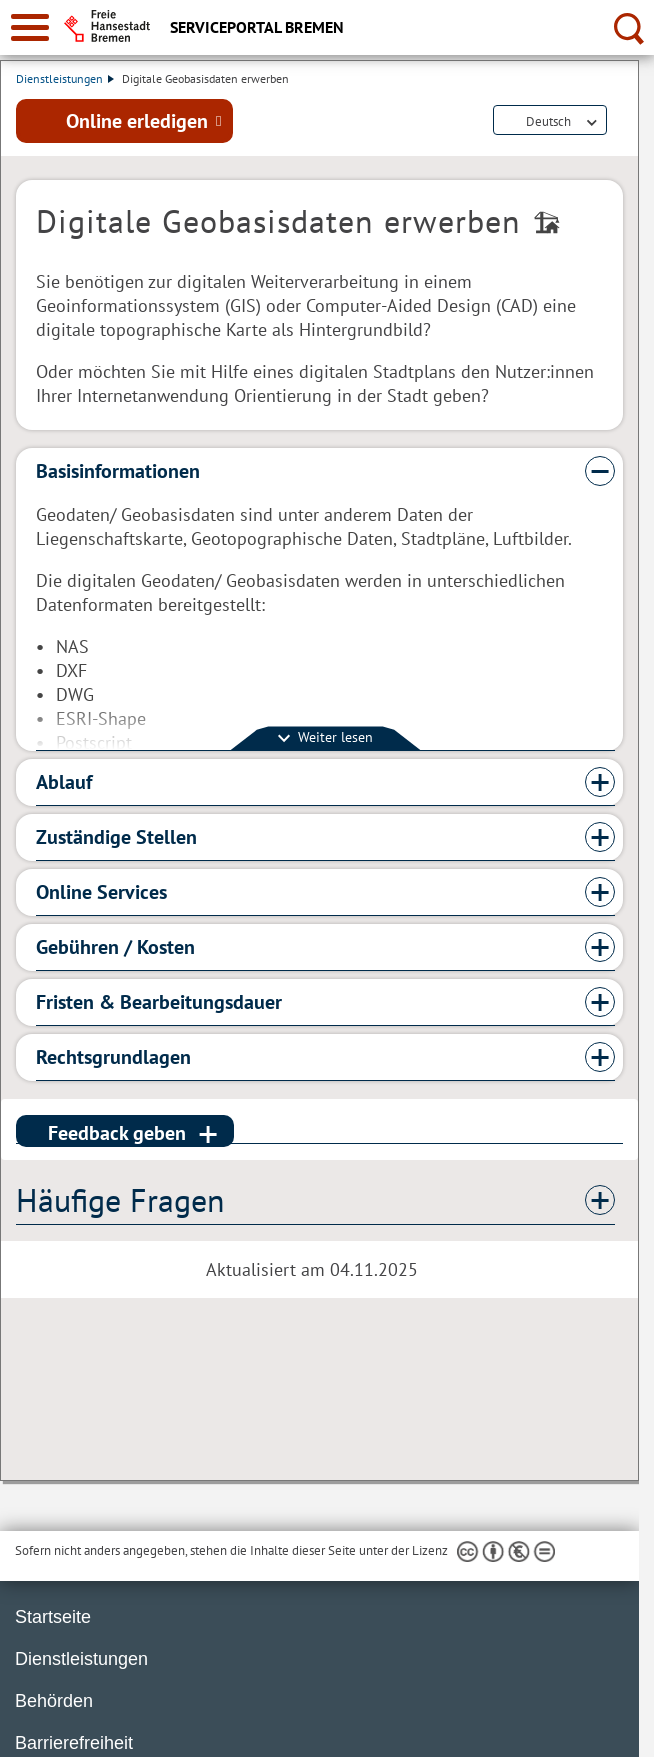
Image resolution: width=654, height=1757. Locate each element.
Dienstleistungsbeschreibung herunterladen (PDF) (619, 122)
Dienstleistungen (65, 78)
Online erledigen (137, 121)
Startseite (53, 1617)
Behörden (54, 1701)
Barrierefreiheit (74, 1743)
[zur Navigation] (30, 27)
